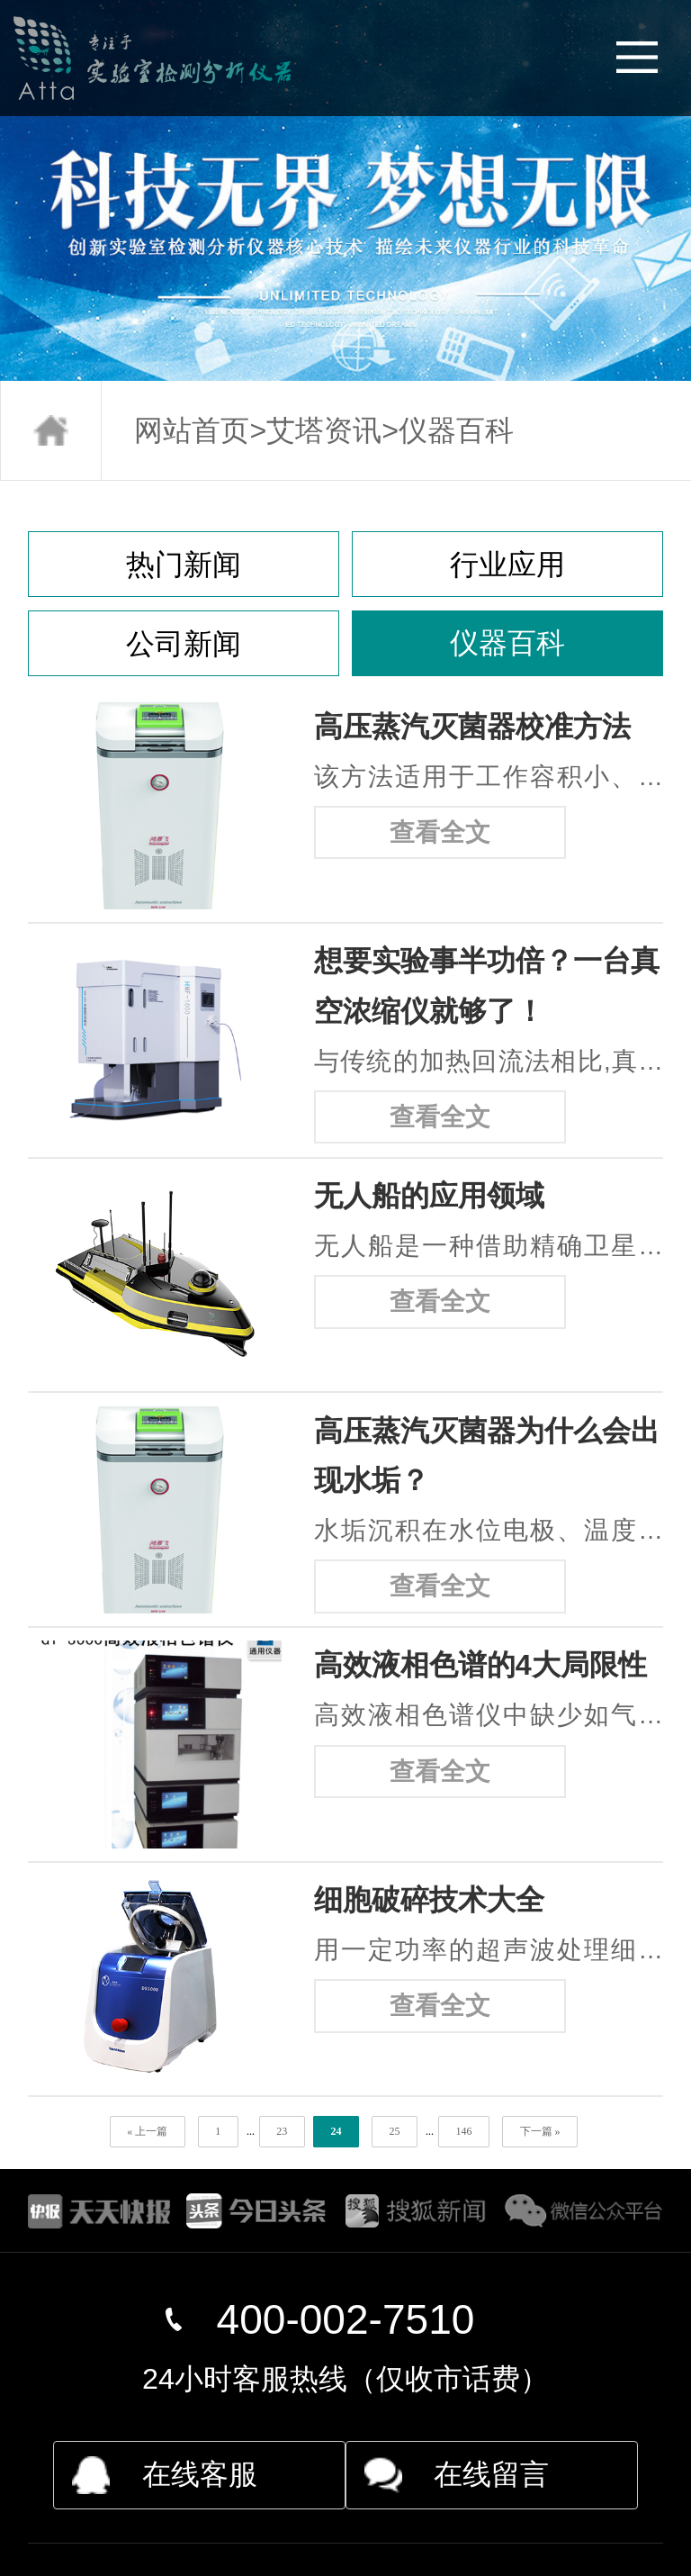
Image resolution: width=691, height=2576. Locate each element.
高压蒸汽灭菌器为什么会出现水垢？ (487, 1455)
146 (463, 2131)
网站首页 (191, 430)
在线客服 (199, 2474)
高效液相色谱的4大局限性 (480, 1665)
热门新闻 (183, 564)
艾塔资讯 (323, 430)
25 (394, 2131)
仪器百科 (456, 430)
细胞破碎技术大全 (429, 1900)
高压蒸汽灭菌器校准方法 (472, 726)
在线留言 (491, 2474)
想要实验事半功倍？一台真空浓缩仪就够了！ (487, 985)
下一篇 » (540, 2131)
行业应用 (507, 564)
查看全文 (440, 832)
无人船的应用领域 (429, 1196)
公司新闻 (183, 644)
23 (281, 2131)
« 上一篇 (147, 2131)
